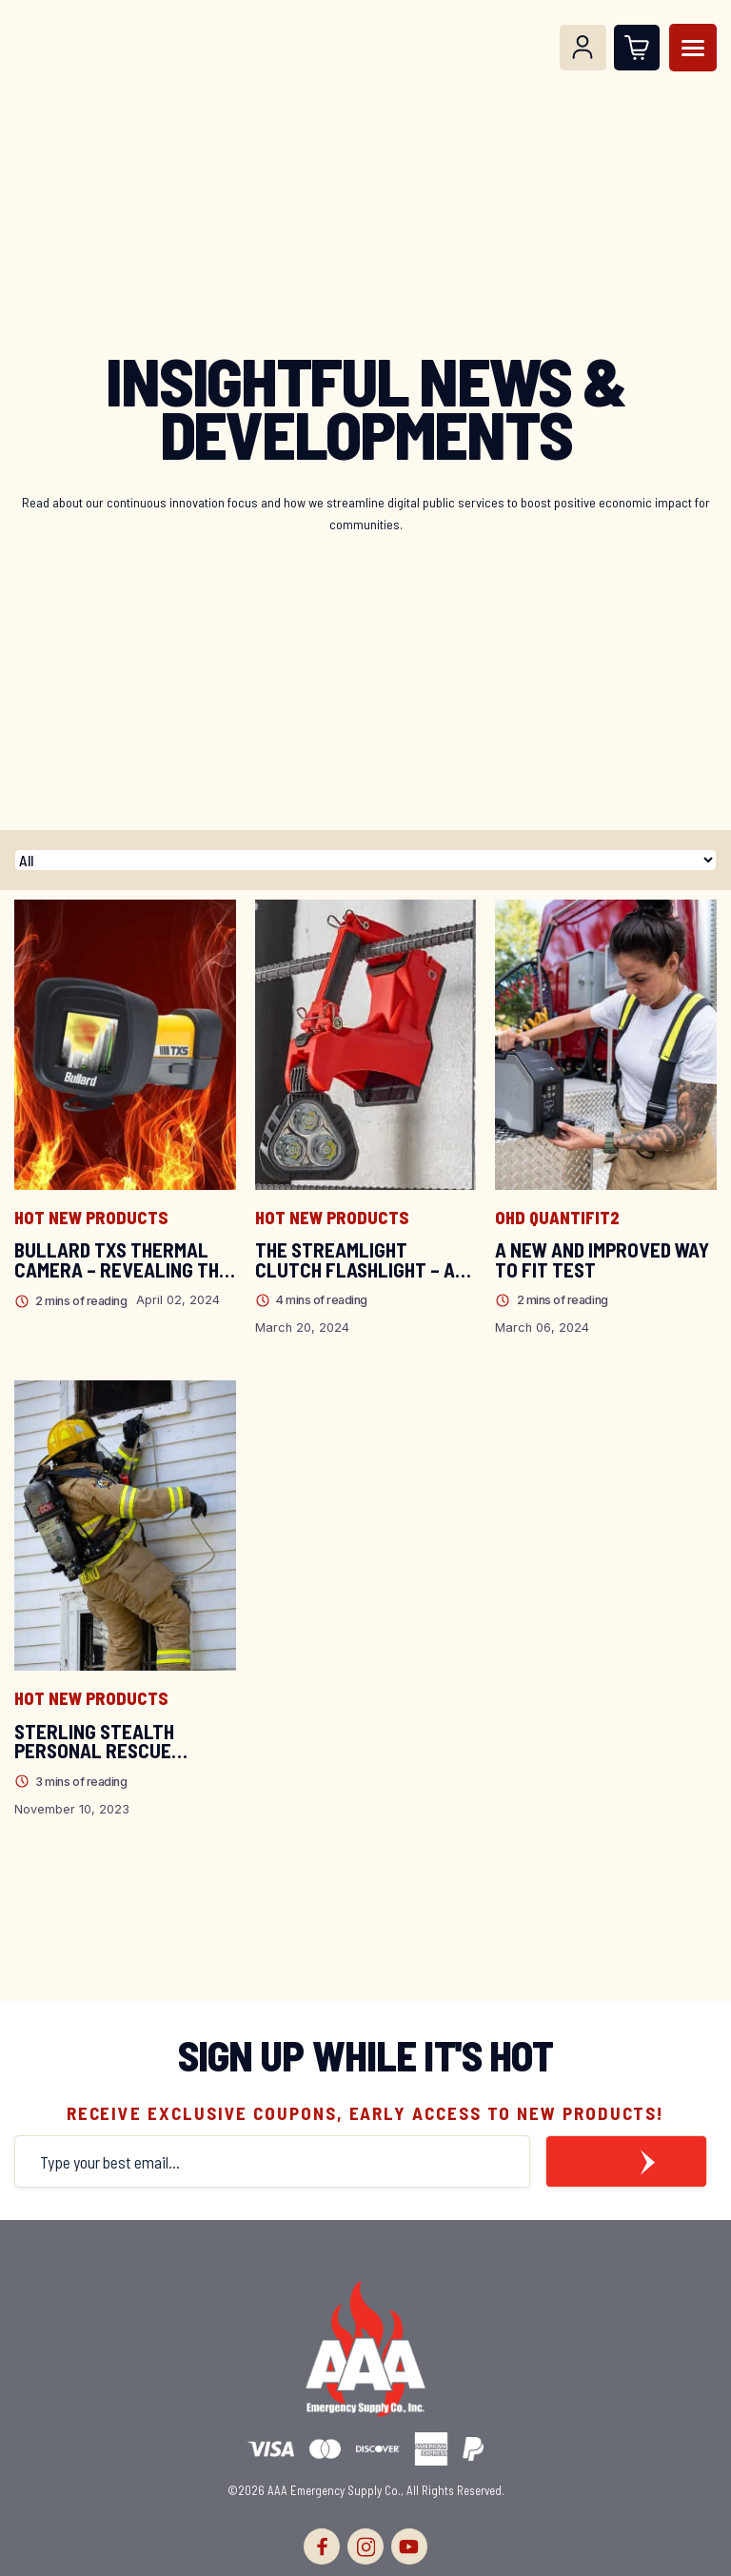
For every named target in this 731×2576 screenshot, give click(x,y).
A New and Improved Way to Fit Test (602, 1260)
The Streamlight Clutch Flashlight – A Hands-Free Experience (361, 1260)
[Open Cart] (637, 47)
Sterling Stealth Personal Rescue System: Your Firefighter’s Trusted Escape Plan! (115, 1742)
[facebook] (322, 2546)
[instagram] (365, 2546)
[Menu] (693, 47)
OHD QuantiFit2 (557, 1217)
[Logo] (50, 48)
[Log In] (583, 47)
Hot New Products (91, 1217)
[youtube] (409, 2546)
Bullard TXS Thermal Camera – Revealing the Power (121, 1260)
